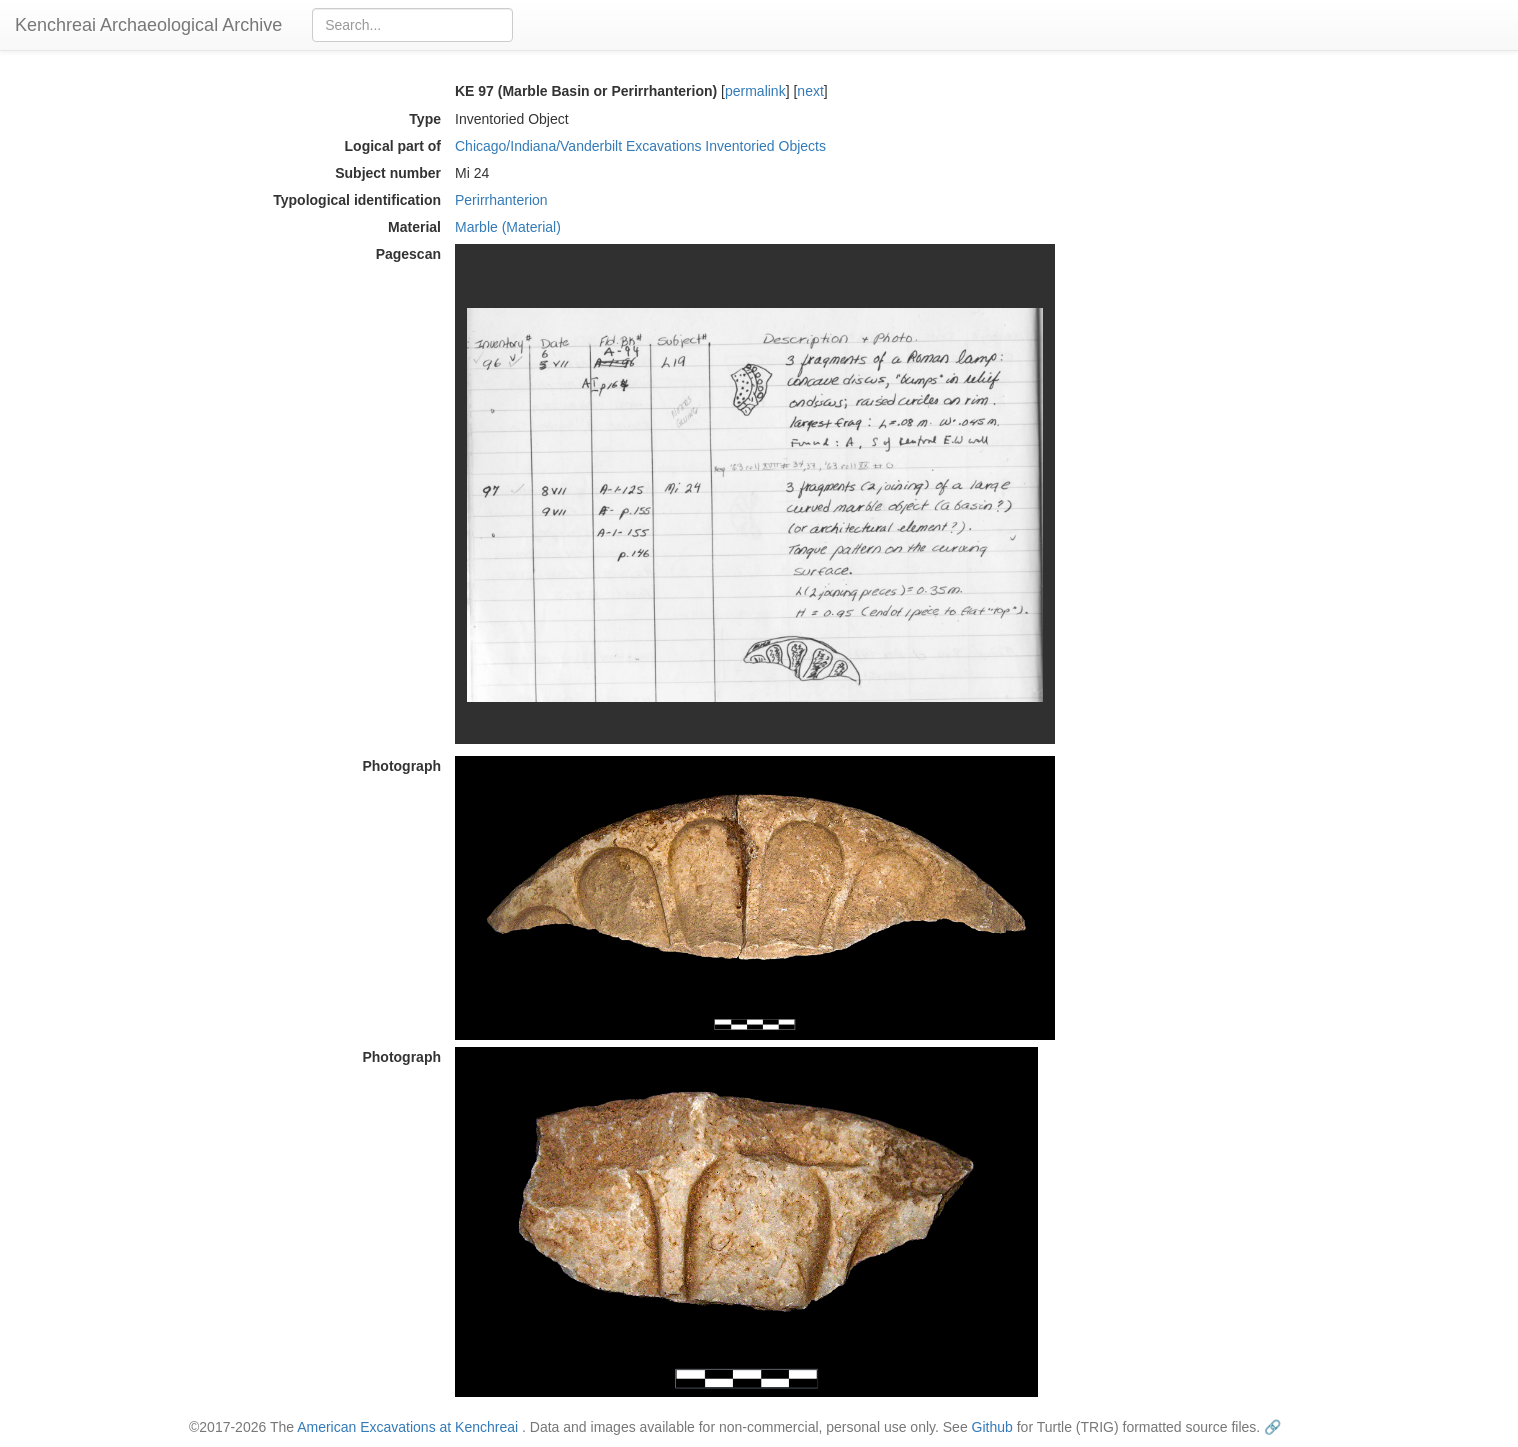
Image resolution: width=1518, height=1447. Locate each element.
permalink (755, 91)
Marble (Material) (508, 227)
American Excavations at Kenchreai (407, 1427)
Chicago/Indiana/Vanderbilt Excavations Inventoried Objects (640, 146)
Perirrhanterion (501, 200)
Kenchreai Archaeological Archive (148, 25)
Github (992, 1427)
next (810, 91)
